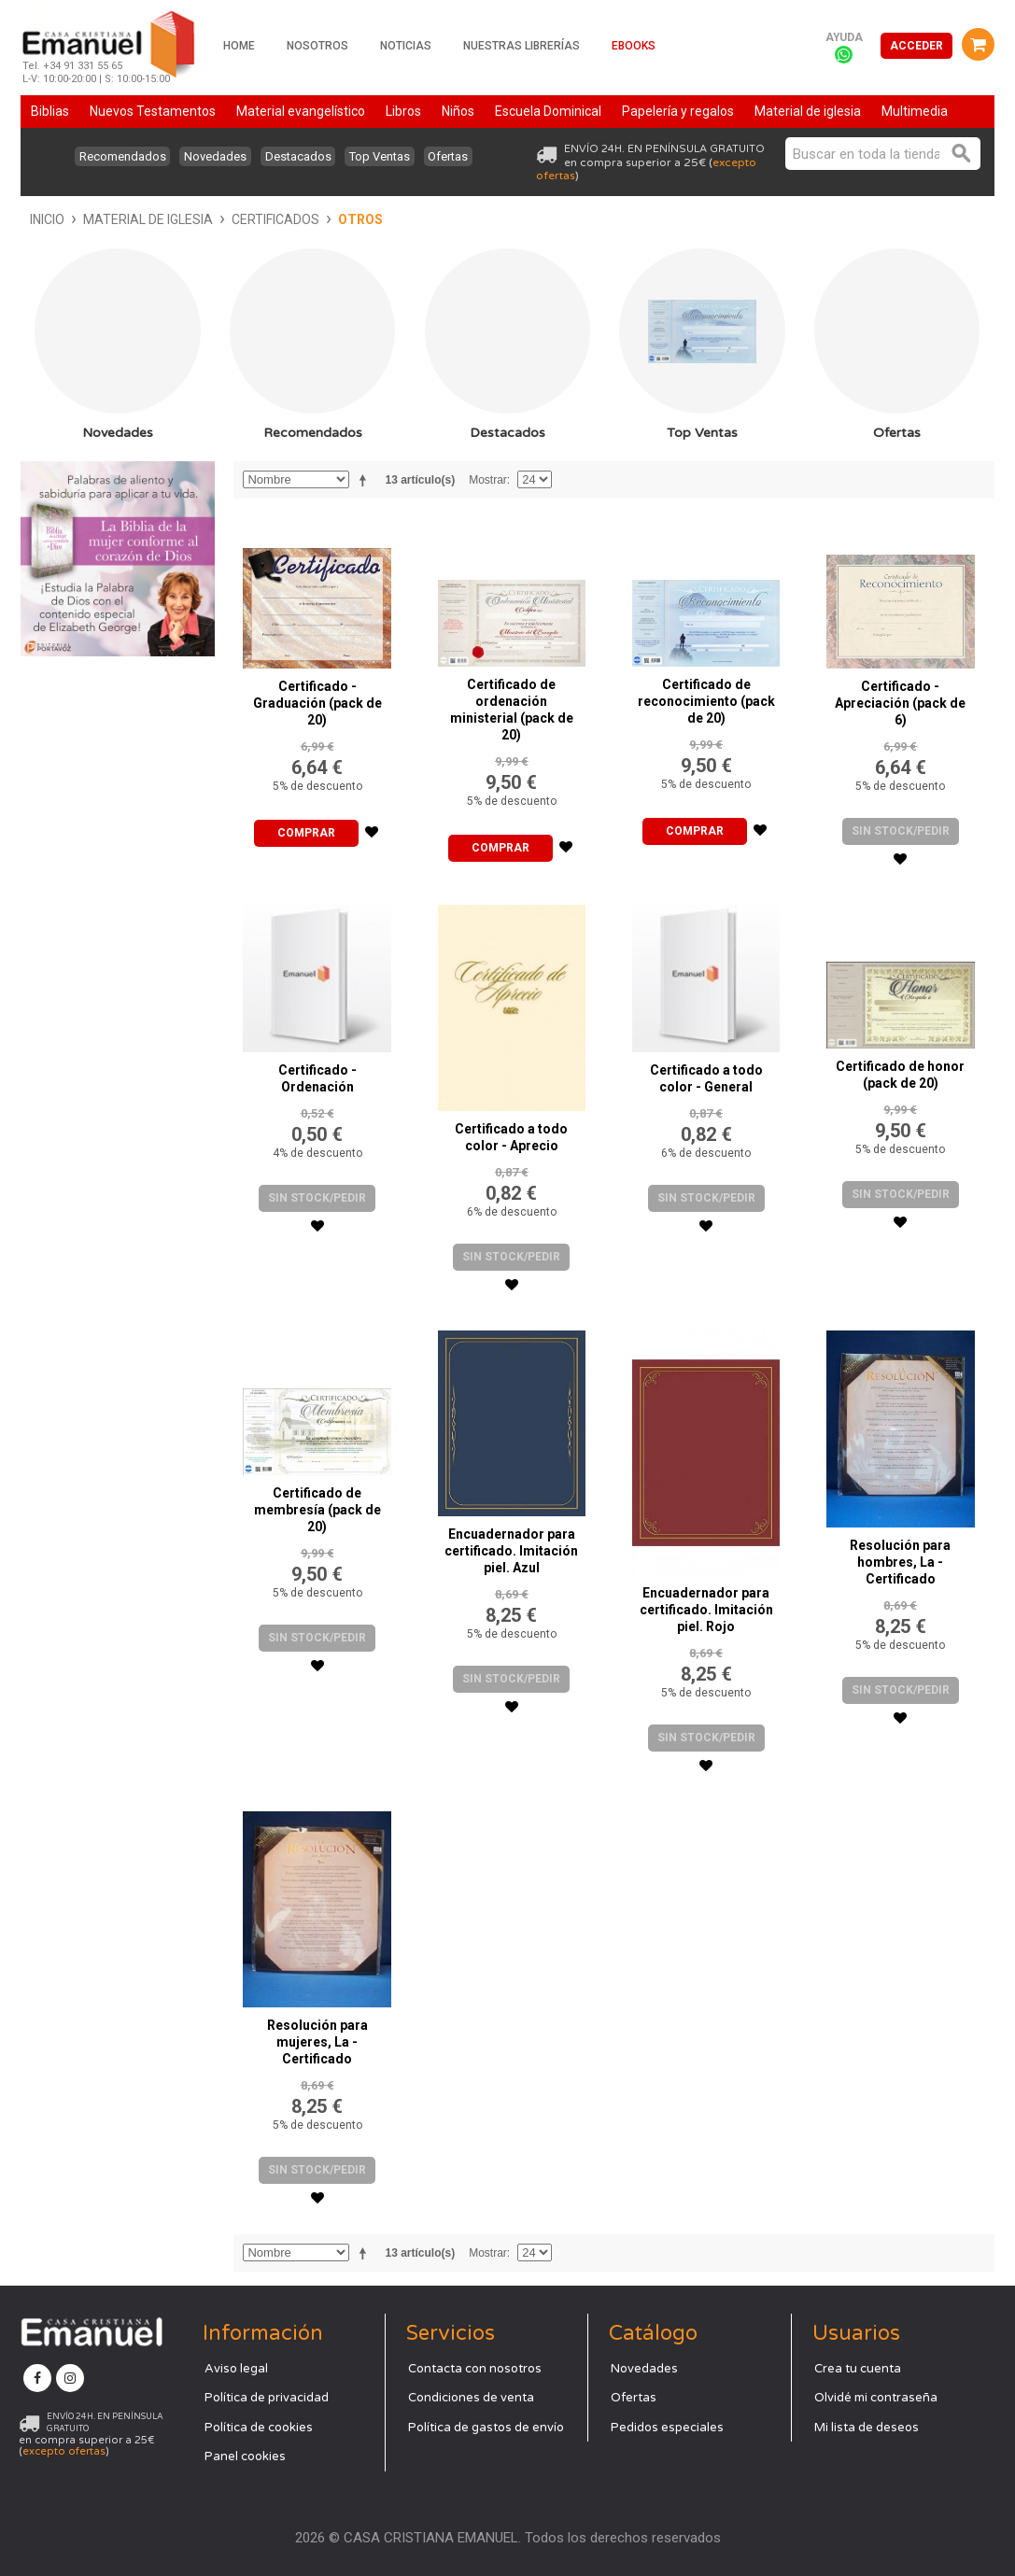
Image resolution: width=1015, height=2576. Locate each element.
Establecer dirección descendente (366, 480)
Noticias (405, 45)
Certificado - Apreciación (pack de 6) (900, 703)
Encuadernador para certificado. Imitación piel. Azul (511, 1551)
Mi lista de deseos (866, 2427)
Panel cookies (245, 2456)
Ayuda (844, 37)
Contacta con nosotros (475, 2368)
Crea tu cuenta (857, 2368)
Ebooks (634, 45)
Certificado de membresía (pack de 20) (317, 1509)
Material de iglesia (148, 219)
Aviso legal (236, 2368)
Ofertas (461, 156)
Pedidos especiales (667, 2427)
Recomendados (110, 156)
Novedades (209, 156)
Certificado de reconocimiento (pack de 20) (706, 701)
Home (239, 45)
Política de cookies (258, 2427)
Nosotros (317, 45)
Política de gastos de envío (486, 2427)
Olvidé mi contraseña (875, 2397)
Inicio (47, 219)
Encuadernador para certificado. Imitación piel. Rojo (706, 1609)
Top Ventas (386, 156)
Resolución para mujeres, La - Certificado (317, 2042)
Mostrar (488, 479)
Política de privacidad (266, 2397)
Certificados (275, 219)
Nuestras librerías (521, 45)
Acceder (916, 45)
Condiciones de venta (471, 2397)
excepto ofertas (64, 2451)
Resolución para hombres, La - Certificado (900, 1562)
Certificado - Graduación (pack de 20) (317, 703)
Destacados (298, 156)
